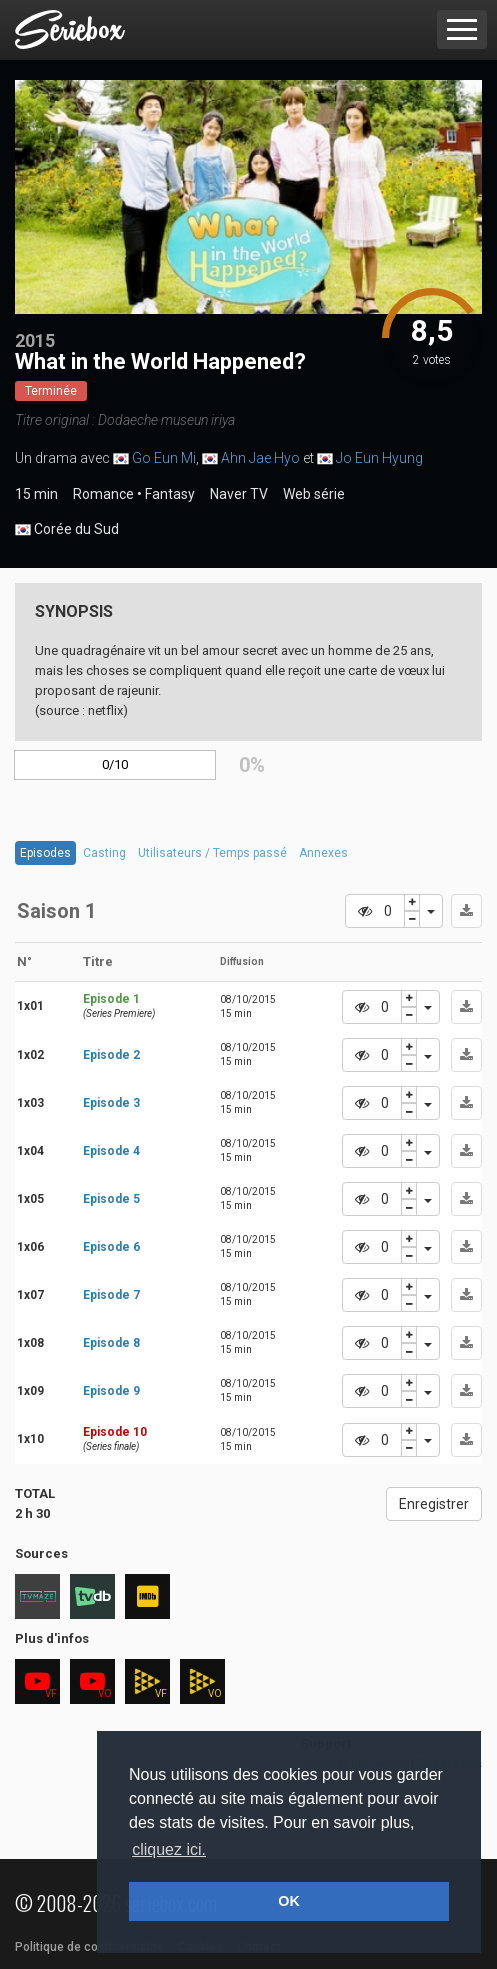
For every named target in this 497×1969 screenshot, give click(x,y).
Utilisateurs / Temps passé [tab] (212, 853)
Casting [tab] (104, 853)
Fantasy (170, 494)
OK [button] (289, 1901)
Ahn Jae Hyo (260, 458)
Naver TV (239, 494)
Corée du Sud (67, 530)
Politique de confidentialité (89, 1947)
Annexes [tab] (323, 853)
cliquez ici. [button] (169, 1849)
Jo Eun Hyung (379, 458)
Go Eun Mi (164, 458)
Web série (314, 494)
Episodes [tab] (45, 853)
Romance (103, 494)
